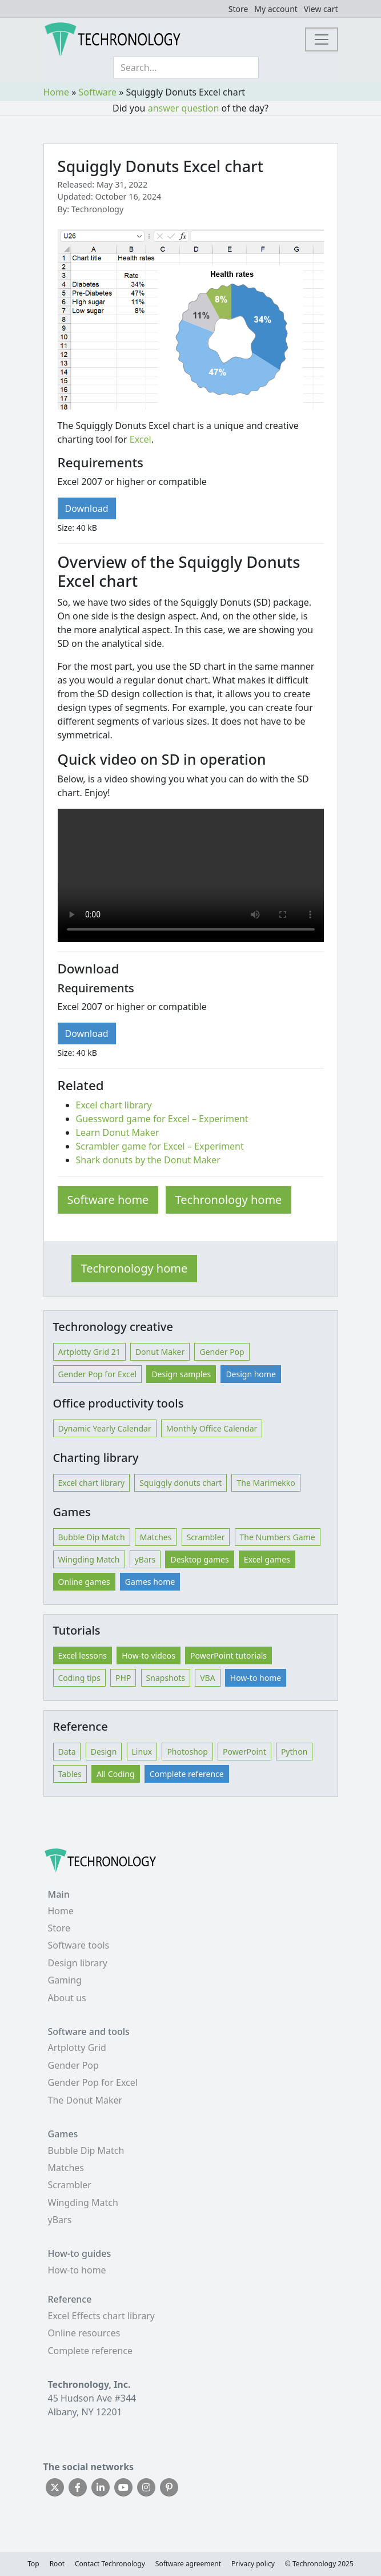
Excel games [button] (267, 1559)
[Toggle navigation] (321, 39)
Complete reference (90, 2350)
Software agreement (188, 2564)
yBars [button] (145, 1559)
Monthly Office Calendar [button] (211, 1428)
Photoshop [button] (187, 1751)
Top (33, 2564)
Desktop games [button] (199, 1559)
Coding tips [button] (79, 1677)
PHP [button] (123, 1677)
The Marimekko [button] (265, 1482)
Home (56, 92)
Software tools (79, 1945)
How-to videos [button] (148, 1655)
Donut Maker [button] (160, 1351)
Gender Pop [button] (221, 1351)
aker (211, 1160)
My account (276, 8)
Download (87, 508)
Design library (78, 1963)
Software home (108, 1199)
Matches (66, 2167)
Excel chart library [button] (91, 1482)
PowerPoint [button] (244, 1751)
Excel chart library (114, 1105)
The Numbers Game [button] (277, 1537)
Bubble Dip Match (86, 2150)
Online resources (84, 2333)
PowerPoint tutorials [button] (228, 1655)
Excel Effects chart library (101, 2315)
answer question (183, 108)
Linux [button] (142, 1751)
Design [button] (104, 1751)
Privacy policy (253, 2564)
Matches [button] (156, 1537)
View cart (321, 8)
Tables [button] (70, 1773)
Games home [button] (150, 1581)
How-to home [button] (255, 1677)
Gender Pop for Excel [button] (97, 1374)
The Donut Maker (85, 2100)
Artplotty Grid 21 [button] (89, 1351)
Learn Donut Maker (117, 1132)
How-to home (77, 2270)
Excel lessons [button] (82, 1655)
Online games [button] (84, 1581)
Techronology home (228, 1199)
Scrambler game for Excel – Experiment (160, 1146)
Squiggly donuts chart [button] (180, 1482)
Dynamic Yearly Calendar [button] (104, 1428)
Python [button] (294, 1751)
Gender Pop (73, 2065)
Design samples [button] (181, 1374)
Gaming (65, 1980)
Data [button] (67, 1751)
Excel (140, 439)
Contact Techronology (110, 2564)
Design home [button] (250, 1374)
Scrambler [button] (206, 1537)
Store (238, 8)
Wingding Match (83, 2202)
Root (57, 2564)
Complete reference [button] (187, 1773)
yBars (60, 2219)
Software (98, 92)
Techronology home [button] (134, 1268)
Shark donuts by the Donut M (139, 1160)
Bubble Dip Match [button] (91, 1537)
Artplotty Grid (77, 2047)
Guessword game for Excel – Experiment (162, 1118)
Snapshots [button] (165, 1677)
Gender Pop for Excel (93, 2082)
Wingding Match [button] (89, 1559)
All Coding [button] (116, 1773)
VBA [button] (207, 1677)
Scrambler (69, 2185)
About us (67, 1997)
